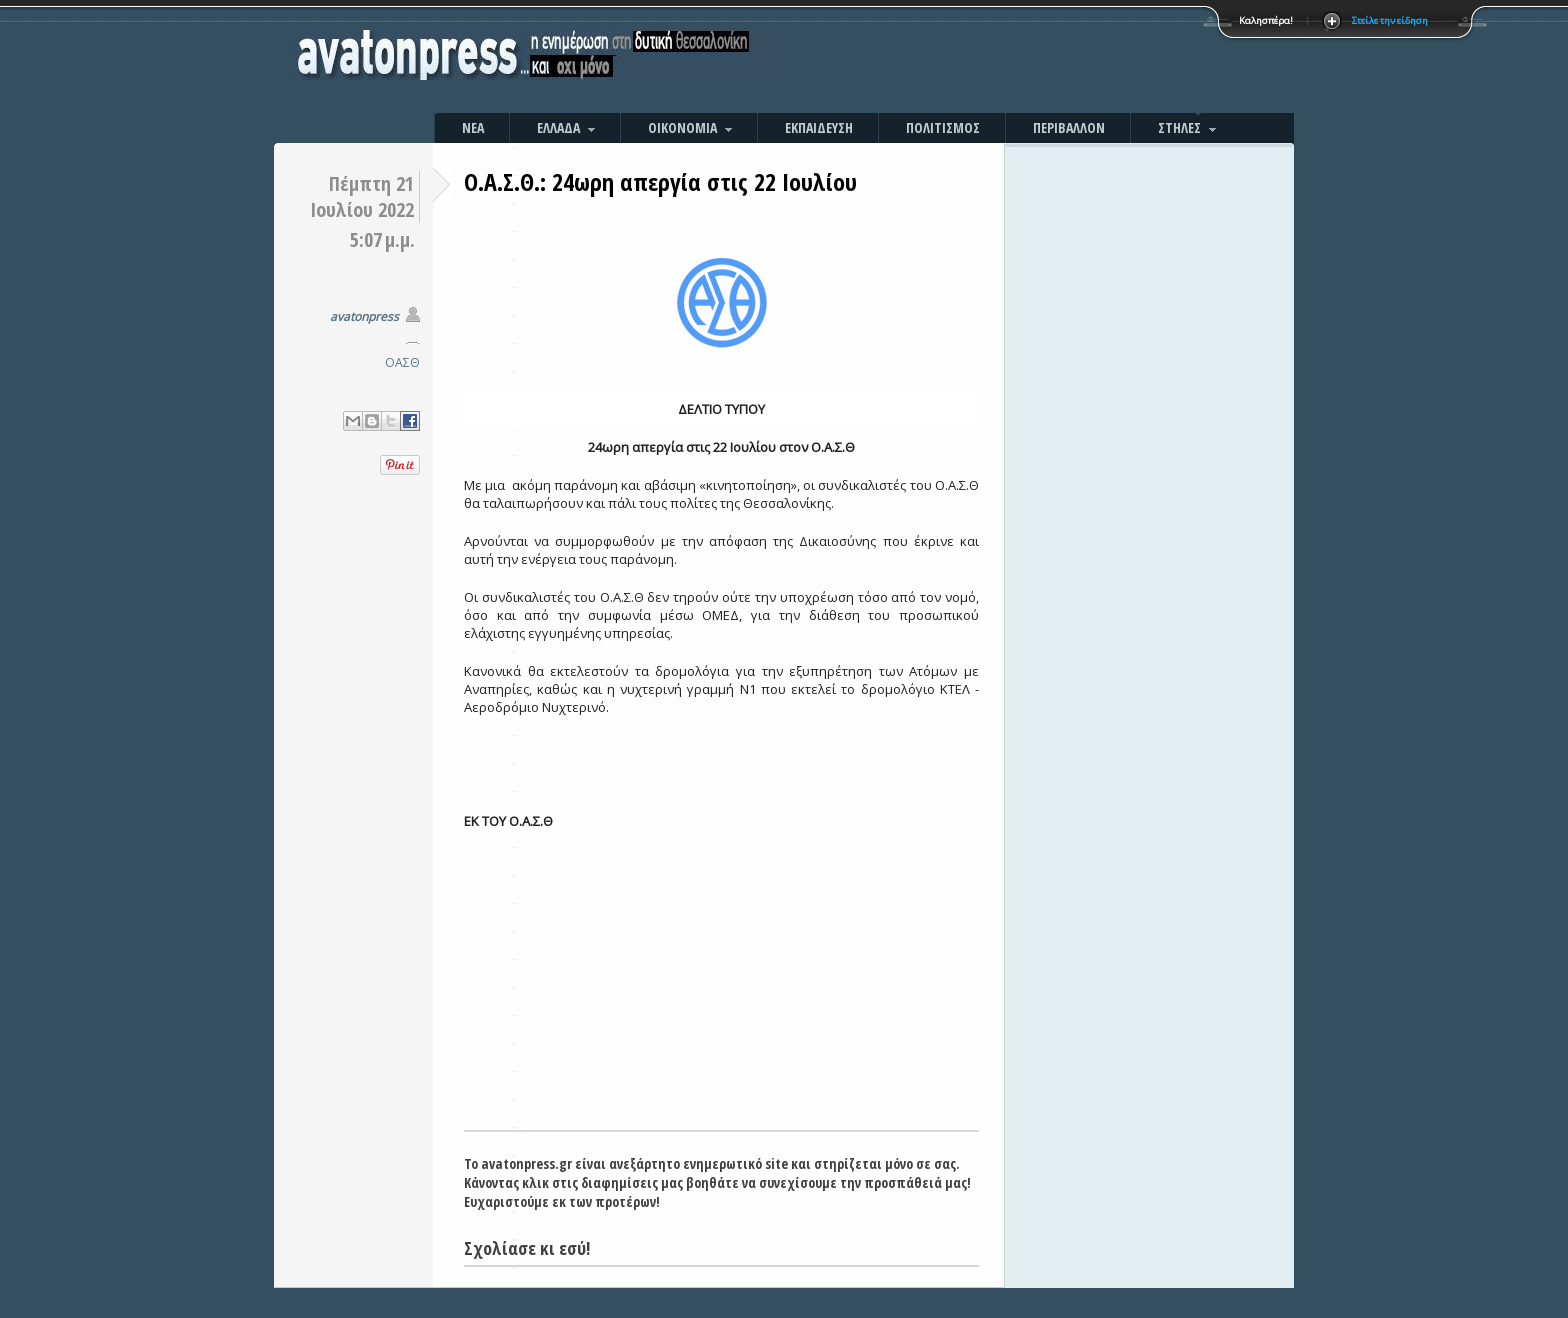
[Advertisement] (999, 60)
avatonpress (364, 316)
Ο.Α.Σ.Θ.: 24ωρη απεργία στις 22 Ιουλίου (660, 181)
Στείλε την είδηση (1390, 20)
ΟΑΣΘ (402, 362)
